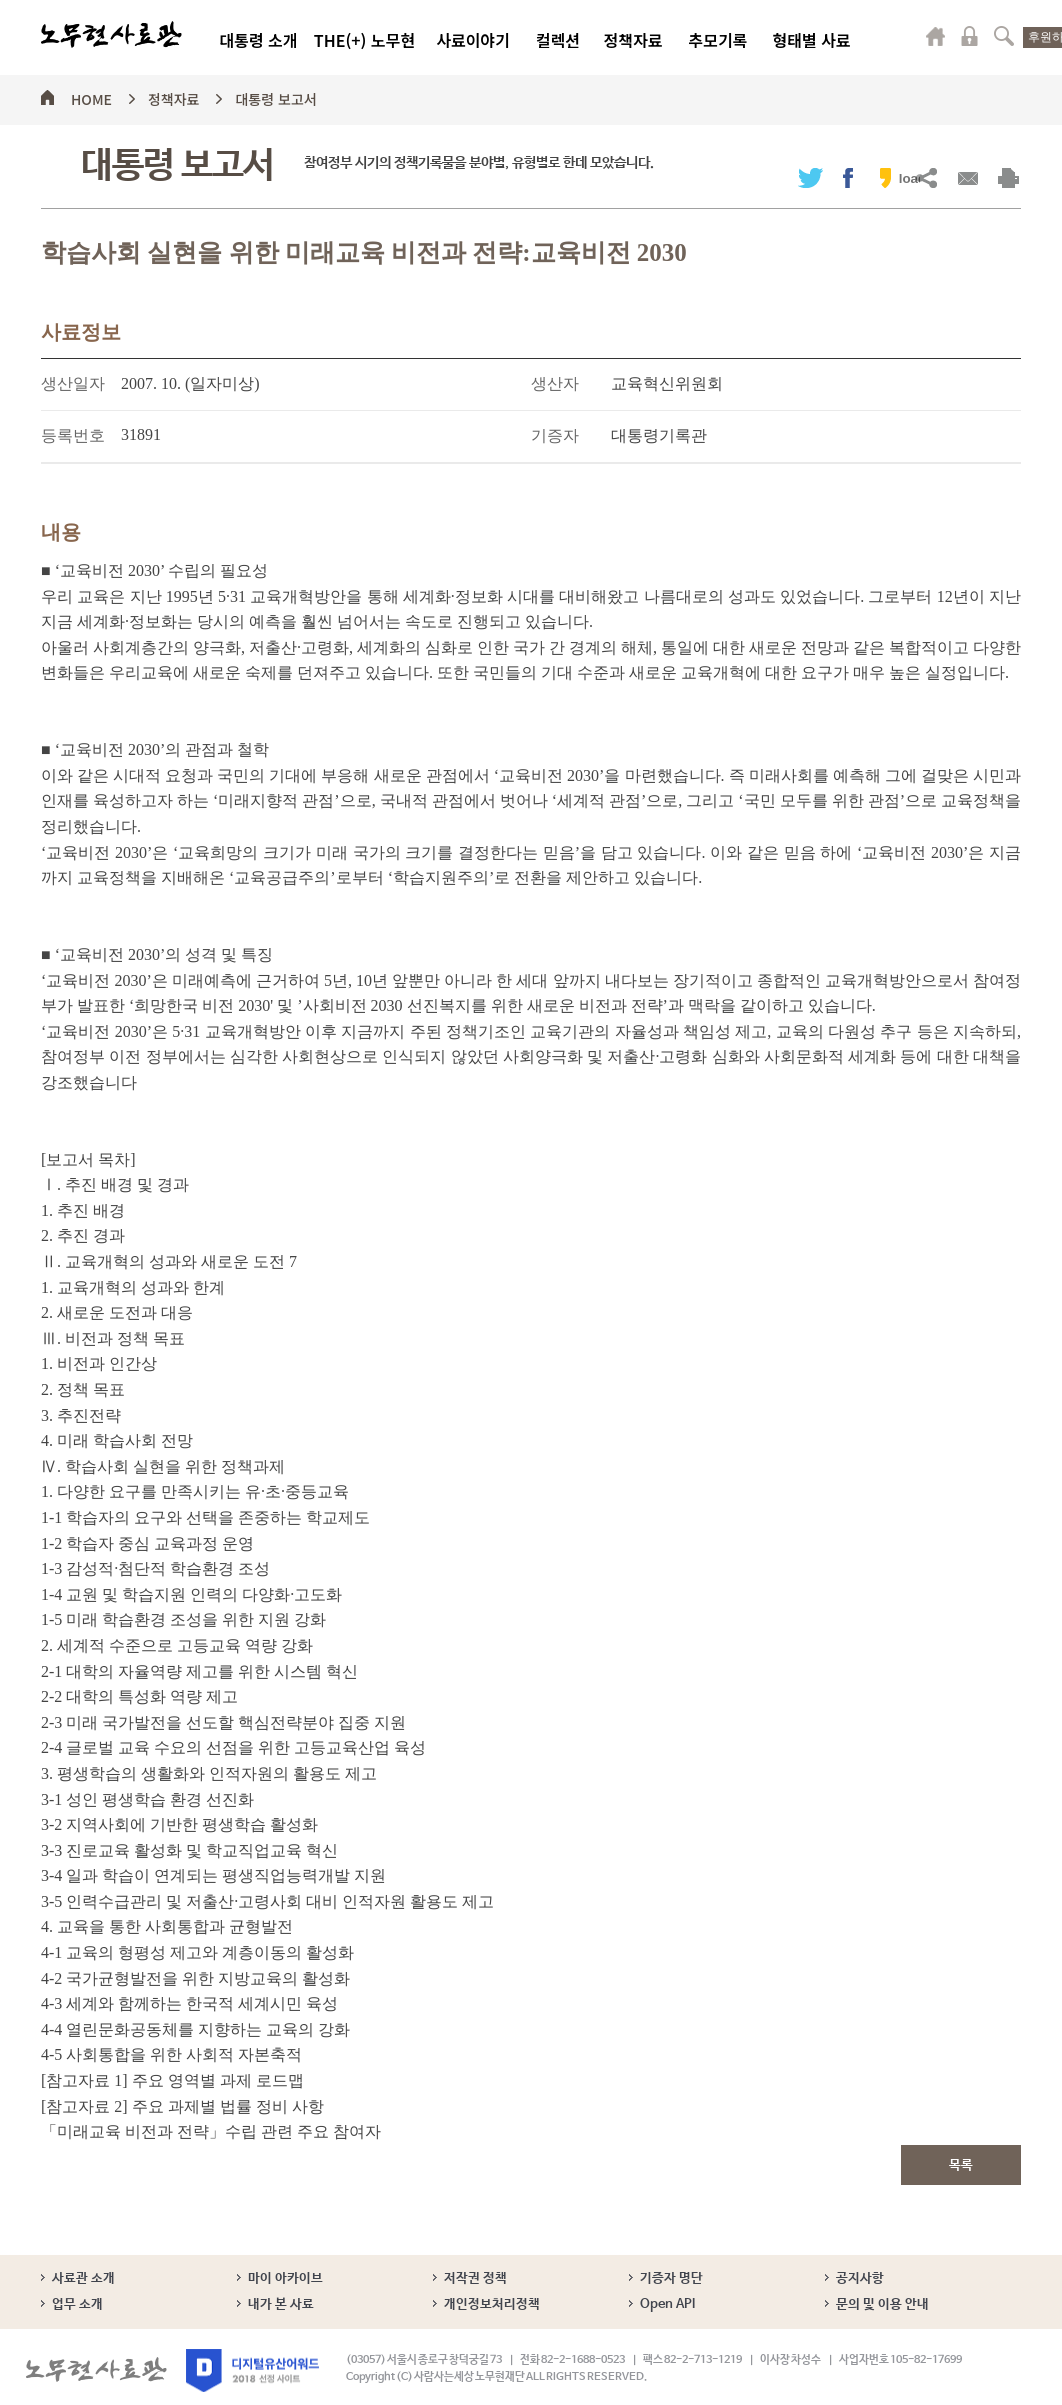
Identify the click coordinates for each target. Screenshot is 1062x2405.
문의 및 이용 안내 (882, 2304)
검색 (1004, 36)
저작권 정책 (475, 2278)
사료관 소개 (83, 2278)
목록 (961, 2165)
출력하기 (1008, 177)
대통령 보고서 (275, 96)
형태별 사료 (811, 40)
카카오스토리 (885, 177)
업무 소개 (77, 2304)
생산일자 (73, 383)
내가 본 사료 (281, 2304)
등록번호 (73, 435)
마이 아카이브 (285, 2278)
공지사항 (860, 2278)
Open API (667, 2304)
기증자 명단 (671, 2278)
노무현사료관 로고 (111, 35)
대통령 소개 (258, 40)
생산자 (555, 383)
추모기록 (718, 40)
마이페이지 (936, 36)
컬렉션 (558, 40)
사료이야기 (473, 40)
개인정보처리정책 (492, 2304)
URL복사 (926, 177)
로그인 (970, 36)
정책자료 (633, 40)
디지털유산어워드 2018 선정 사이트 (252, 2370)
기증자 (555, 435)
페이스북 (848, 177)
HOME (91, 96)
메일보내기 (967, 177)
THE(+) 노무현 (364, 40)
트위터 (810, 177)
